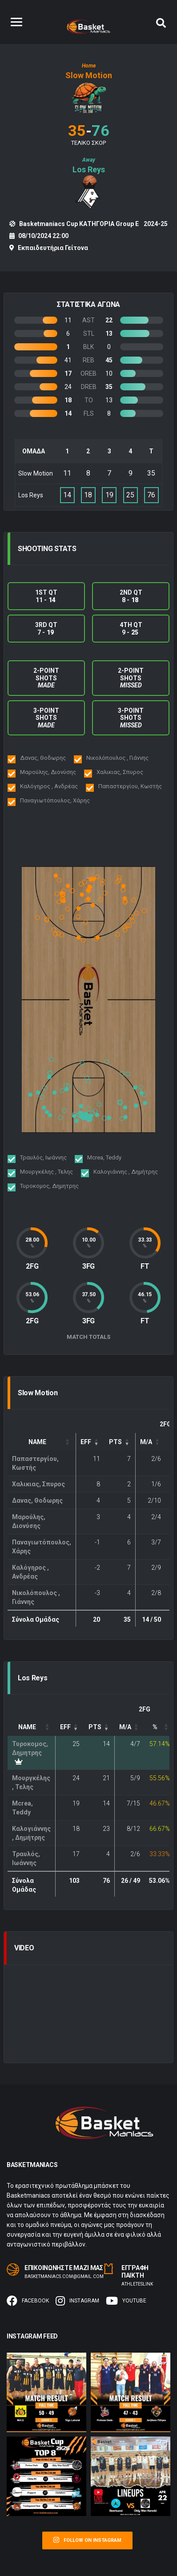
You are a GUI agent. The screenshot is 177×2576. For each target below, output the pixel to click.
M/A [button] (146, 1441)
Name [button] (37, 1441)
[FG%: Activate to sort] (160, 1727)
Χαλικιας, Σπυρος (38, 1484)
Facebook (28, 2300)
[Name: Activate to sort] (42, 1442)
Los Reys (88, 169)
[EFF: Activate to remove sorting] (90, 1442)
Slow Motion (88, 75)
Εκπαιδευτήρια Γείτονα (53, 247)
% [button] (155, 1727)
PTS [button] (115, 1441)
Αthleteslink (137, 2284)
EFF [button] (85, 1441)
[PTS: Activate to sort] (120, 1442)
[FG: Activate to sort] (151, 1442)
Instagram (77, 2300)
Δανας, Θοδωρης (37, 1500)
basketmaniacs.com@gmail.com (64, 2276)
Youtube (126, 2300)
